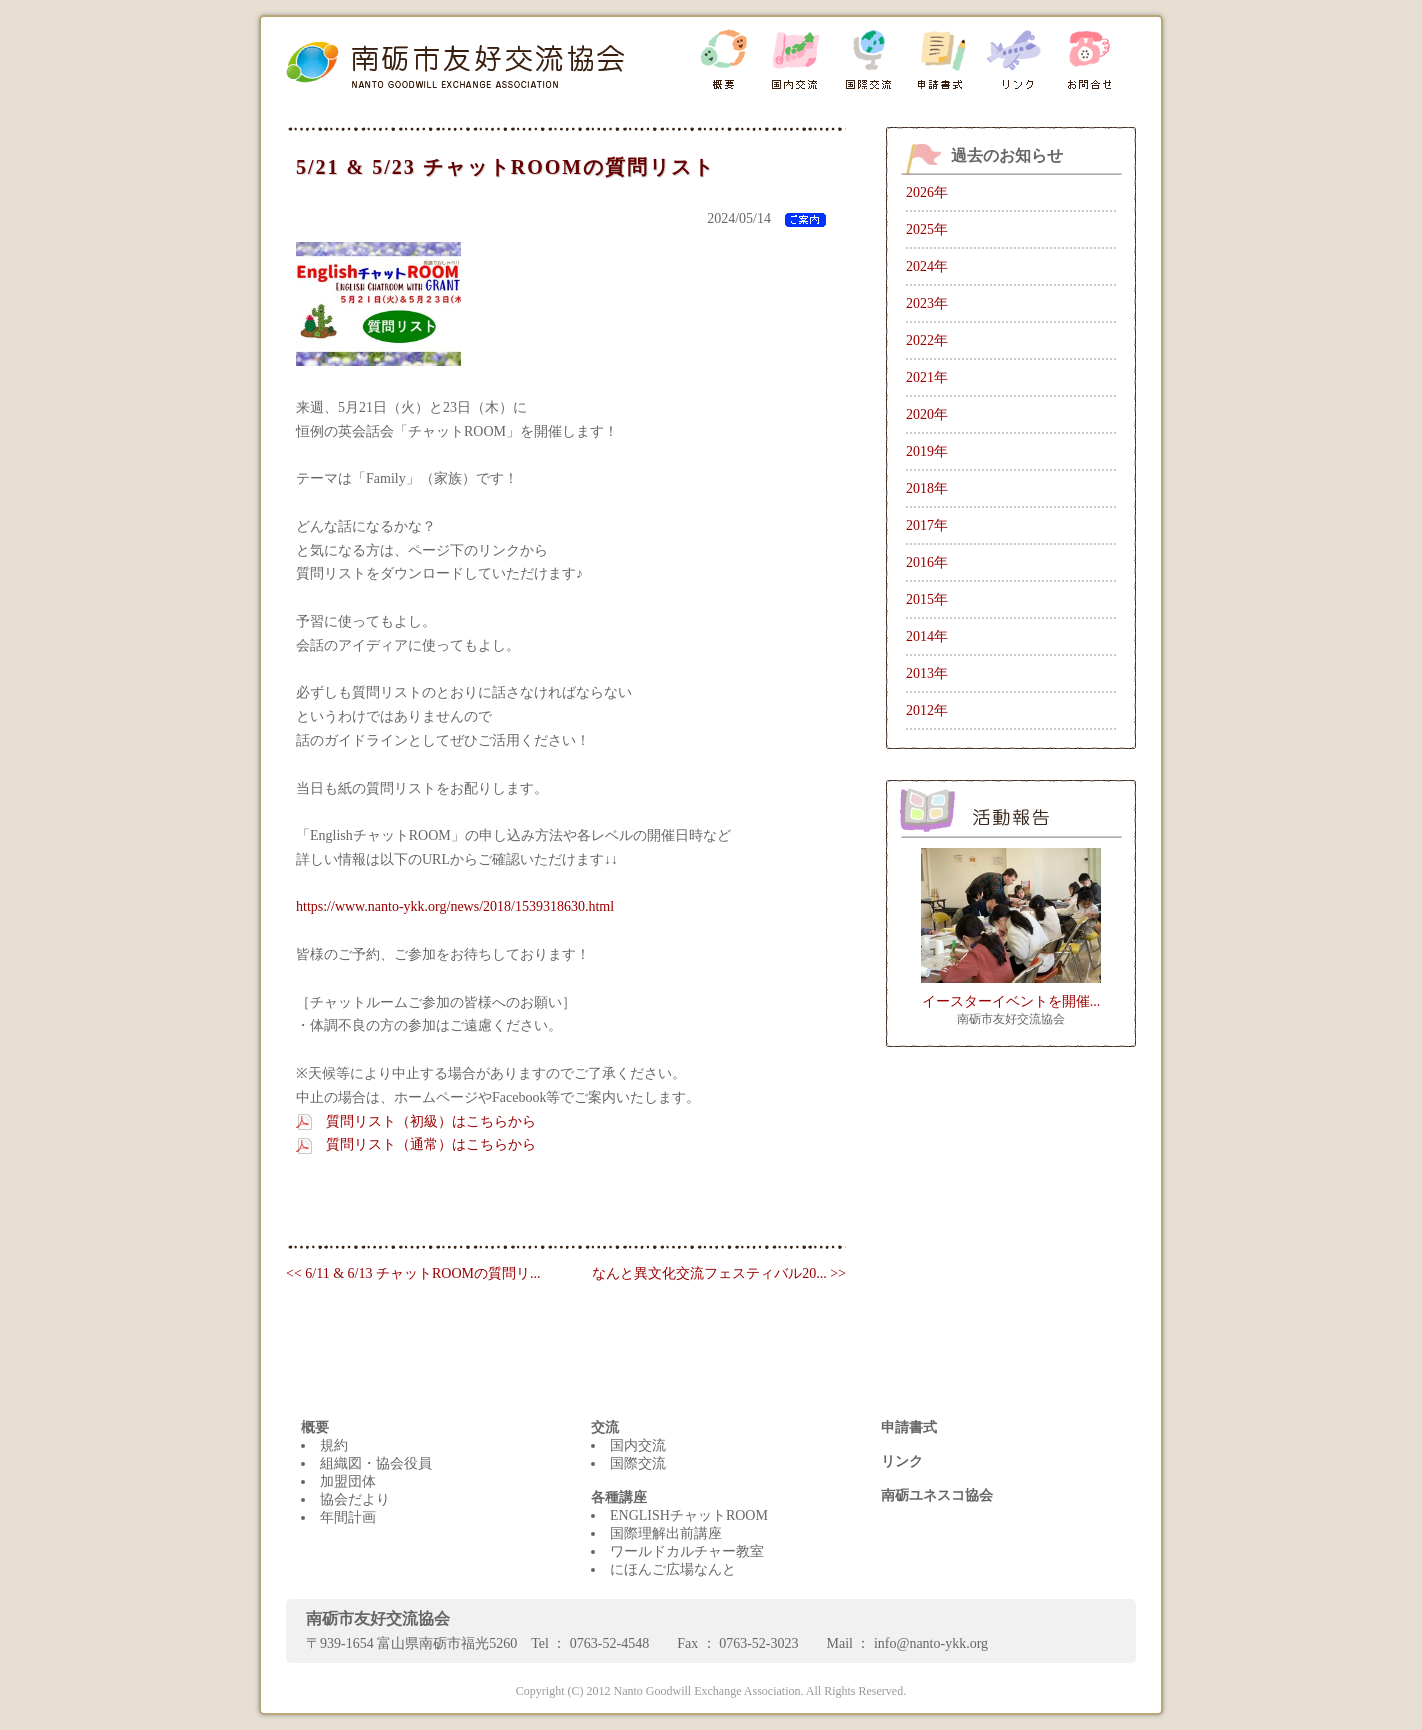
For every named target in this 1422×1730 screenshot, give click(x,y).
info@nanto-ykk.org (931, 1643)
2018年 (927, 488)
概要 (315, 1427)
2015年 (927, 599)
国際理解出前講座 (666, 1533)
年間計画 (348, 1517)
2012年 (927, 710)
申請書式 (909, 1427)
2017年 (927, 525)
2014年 (927, 636)
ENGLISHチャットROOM (689, 1515)
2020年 (927, 414)
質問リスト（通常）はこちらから (431, 1144)
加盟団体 (348, 1481)
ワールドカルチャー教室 (687, 1551)
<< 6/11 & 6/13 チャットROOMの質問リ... (413, 1273)
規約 (334, 1445)
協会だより (355, 1499)
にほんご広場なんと (673, 1569)
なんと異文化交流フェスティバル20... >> (719, 1273)
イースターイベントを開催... (1011, 1001)
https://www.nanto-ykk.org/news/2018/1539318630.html (455, 906)
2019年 (927, 451)
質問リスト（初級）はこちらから (431, 1121)
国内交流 (638, 1445)
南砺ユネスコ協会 (937, 1495)
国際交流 (638, 1463)
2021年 (927, 377)
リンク (902, 1461)
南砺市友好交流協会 (1011, 1019)
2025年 (927, 229)
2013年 (927, 673)
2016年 (927, 562)
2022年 (927, 340)
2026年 (927, 192)
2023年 (927, 303)
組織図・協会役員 (376, 1463)
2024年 (927, 266)
